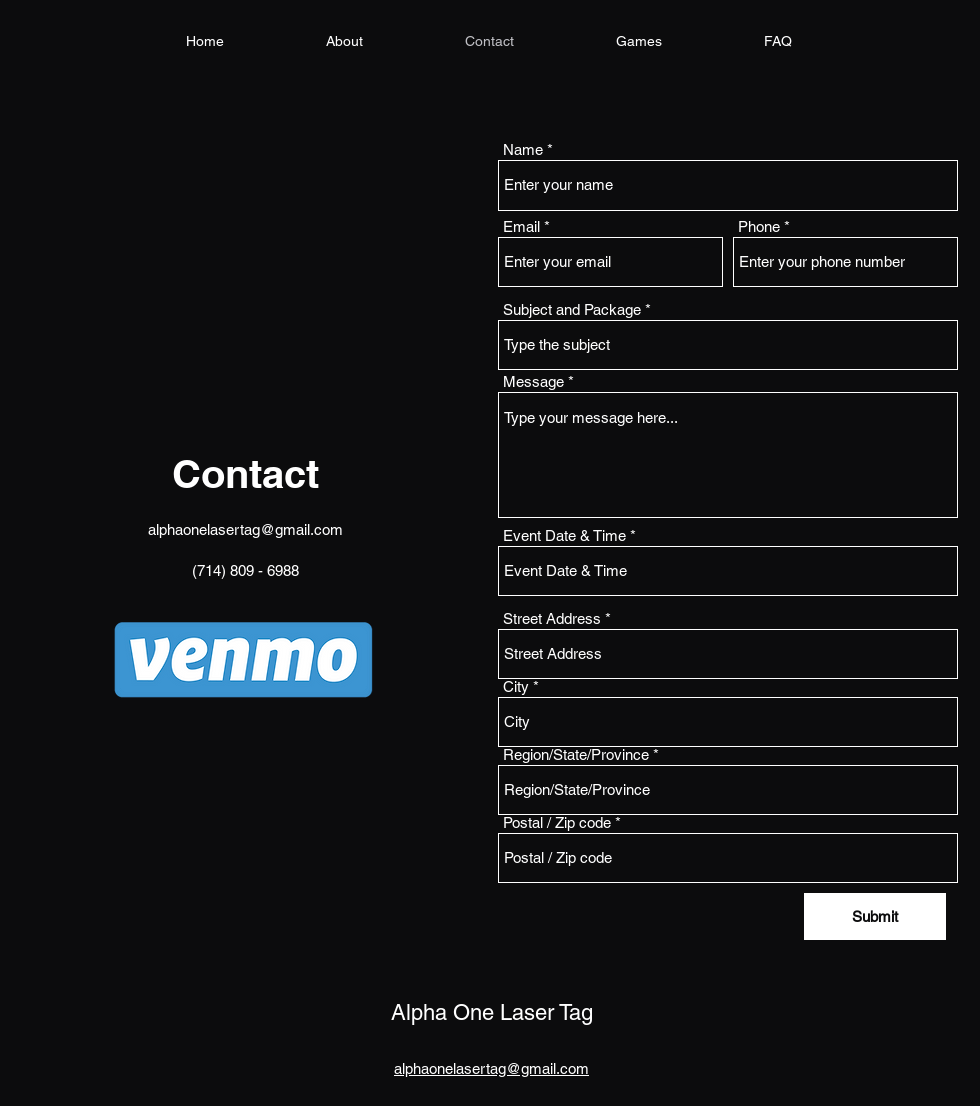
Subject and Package (572, 309)
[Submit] (875, 916)
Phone (759, 226)
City (516, 686)
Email (521, 226)
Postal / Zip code (557, 822)
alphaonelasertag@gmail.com (245, 529)
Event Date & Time (564, 535)
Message (533, 381)
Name (523, 149)
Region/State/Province (576, 754)
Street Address (552, 618)
